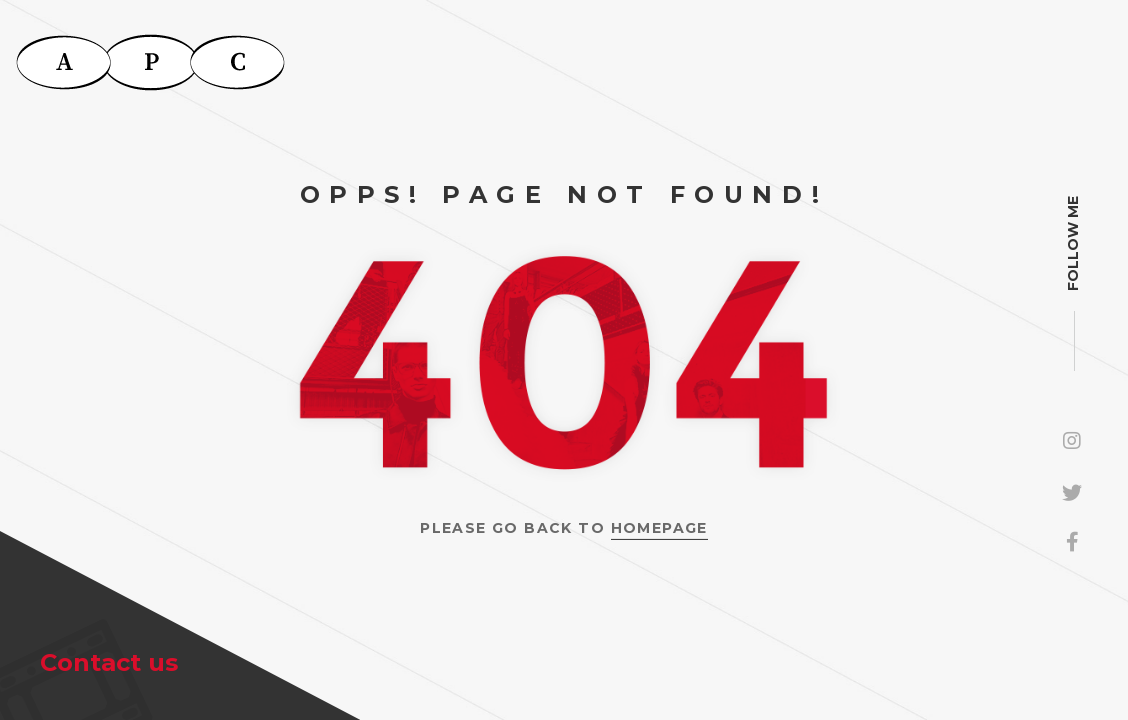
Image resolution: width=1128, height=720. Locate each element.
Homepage (659, 528)
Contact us (109, 662)
